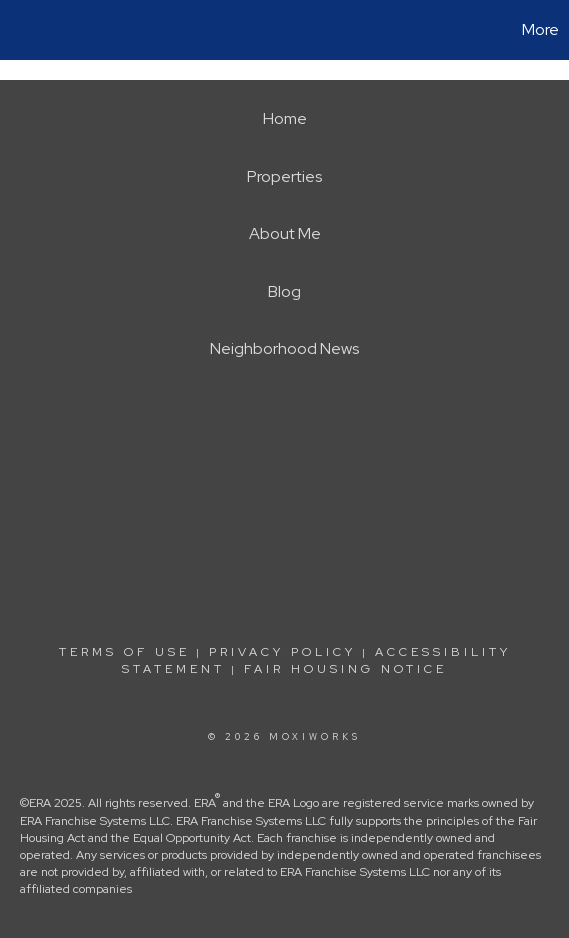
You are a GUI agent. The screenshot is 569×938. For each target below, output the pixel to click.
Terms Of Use (124, 652)
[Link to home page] (18, 30)
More (540, 29)
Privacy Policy (282, 652)
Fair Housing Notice (345, 669)
